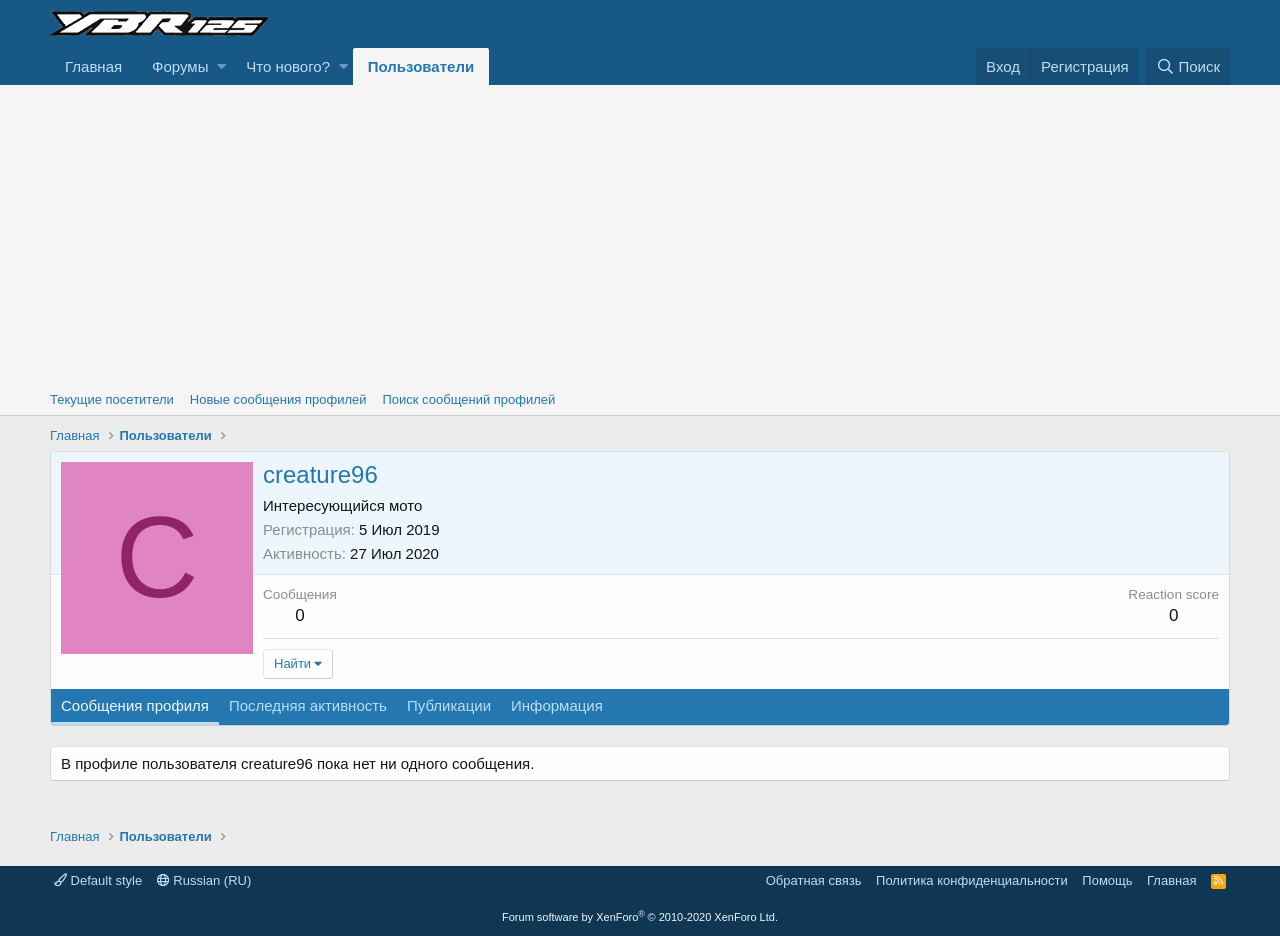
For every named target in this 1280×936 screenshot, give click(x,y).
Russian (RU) (204, 880)
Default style (98, 880)
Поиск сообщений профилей (468, 399)
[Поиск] (1188, 66)
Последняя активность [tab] (308, 705)
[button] (221, 66)
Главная (93, 66)
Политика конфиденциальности (972, 880)
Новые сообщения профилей (278, 399)
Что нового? (288, 66)
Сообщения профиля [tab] (135, 705)
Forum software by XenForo (640, 917)
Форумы (180, 66)
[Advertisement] (640, 235)
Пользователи (421, 66)
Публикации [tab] (449, 705)
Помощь (1107, 880)
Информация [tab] (557, 705)
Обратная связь (814, 880)
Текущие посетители (112, 399)
